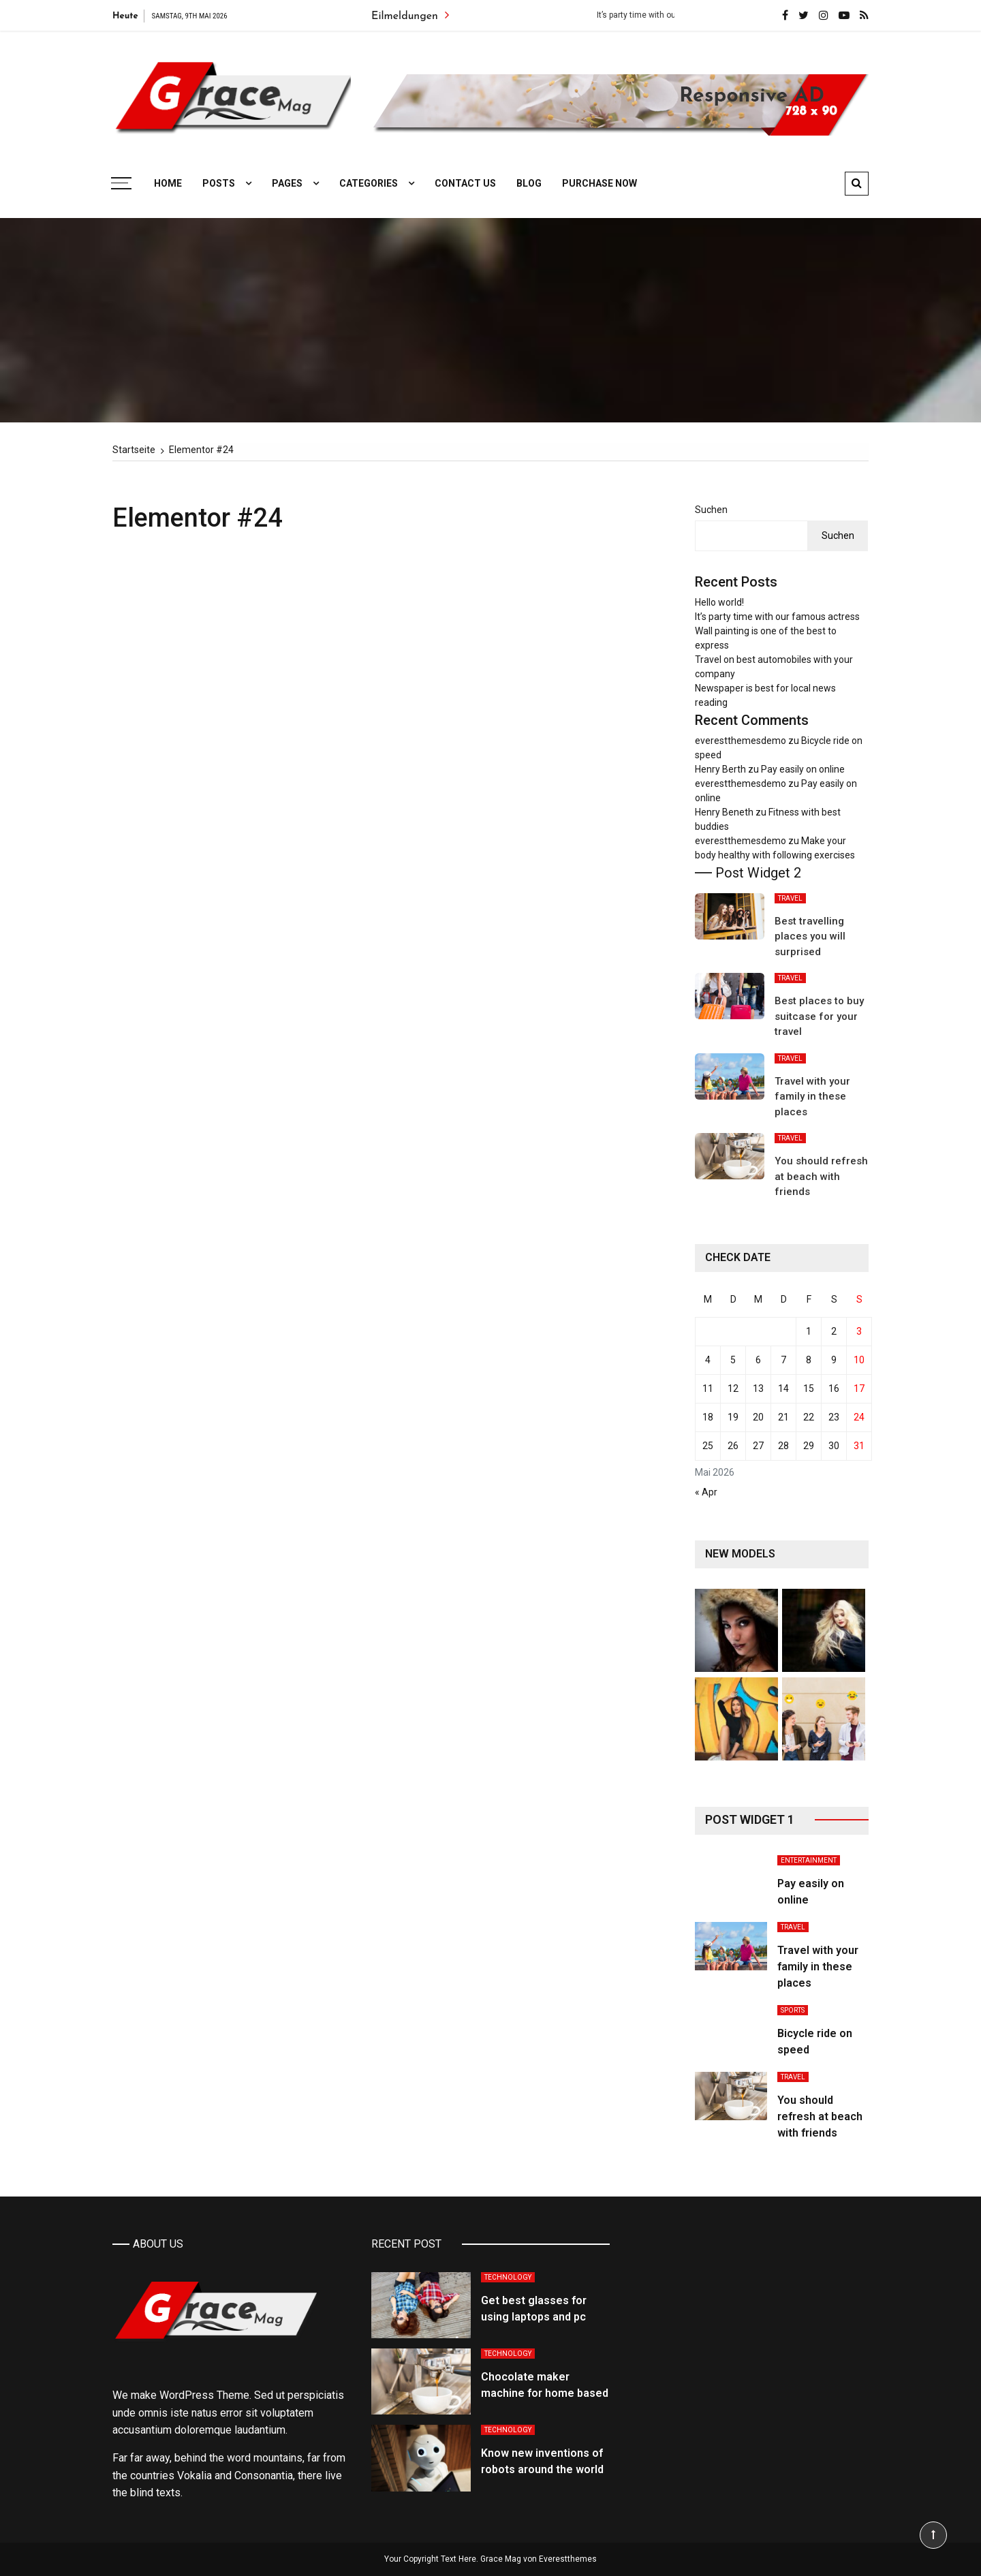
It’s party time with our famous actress (777, 616)
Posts (218, 183)
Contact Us (465, 183)
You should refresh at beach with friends (821, 1176)
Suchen (711, 509)
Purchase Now (599, 183)
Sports (793, 2010)
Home (168, 183)
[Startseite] (133, 449)
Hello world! (719, 602)
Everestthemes (568, 2559)
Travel (790, 898)
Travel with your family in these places (812, 1096)
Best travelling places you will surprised (810, 936)
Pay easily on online (803, 769)
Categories (368, 183)
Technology (507, 2277)
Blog (529, 183)
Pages (287, 183)
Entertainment (809, 1860)
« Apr (706, 1492)
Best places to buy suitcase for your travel (819, 1016)
